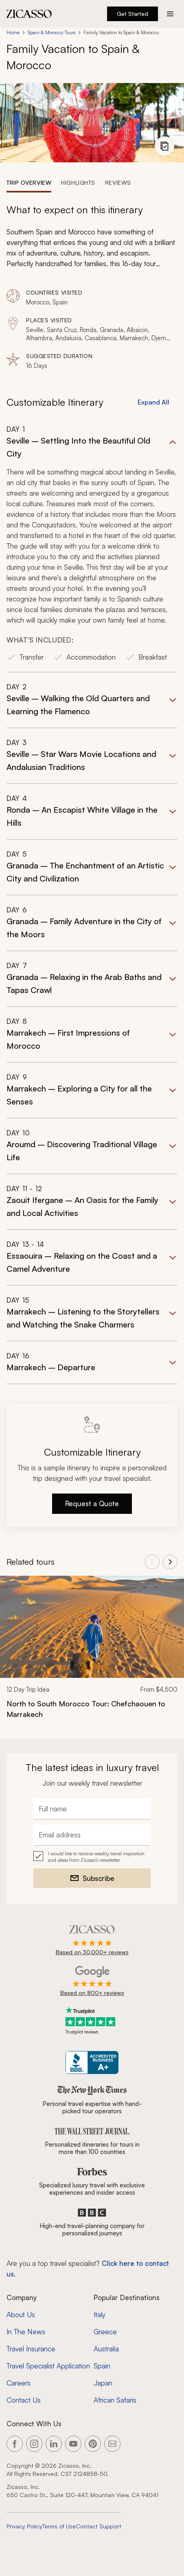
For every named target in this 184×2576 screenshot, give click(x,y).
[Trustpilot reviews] (92, 2021)
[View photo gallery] (164, 146)
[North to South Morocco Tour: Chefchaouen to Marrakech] (92, 1708)
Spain (102, 2366)
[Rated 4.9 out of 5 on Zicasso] (92, 1940)
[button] (92, 548)
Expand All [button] (153, 402)
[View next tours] (170, 1562)
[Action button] (170, 14)
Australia (106, 2348)
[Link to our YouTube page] (73, 2444)
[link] (92, 1652)
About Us (21, 2314)
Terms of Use (59, 2526)
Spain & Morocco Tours (51, 32)
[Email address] (92, 1835)
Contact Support (98, 2526)
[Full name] (92, 1809)
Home (13, 32)
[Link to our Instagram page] (34, 2444)
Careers (19, 2383)
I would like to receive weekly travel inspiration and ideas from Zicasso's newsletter (96, 1856)
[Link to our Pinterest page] (93, 2444)
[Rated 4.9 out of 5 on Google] (92, 1981)
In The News (26, 2331)
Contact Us (24, 2400)
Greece (105, 2331)
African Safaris (115, 2400)
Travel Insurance (31, 2348)
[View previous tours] (152, 1562)
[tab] (29, 182)
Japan (103, 2383)
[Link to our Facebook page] (15, 2444)
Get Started (132, 13)
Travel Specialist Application (48, 2366)
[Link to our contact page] (112, 2444)
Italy (99, 2314)
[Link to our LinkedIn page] (54, 2444)
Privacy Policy (24, 2526)
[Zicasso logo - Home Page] (29, 14)
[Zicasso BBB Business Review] (92, 2062)
